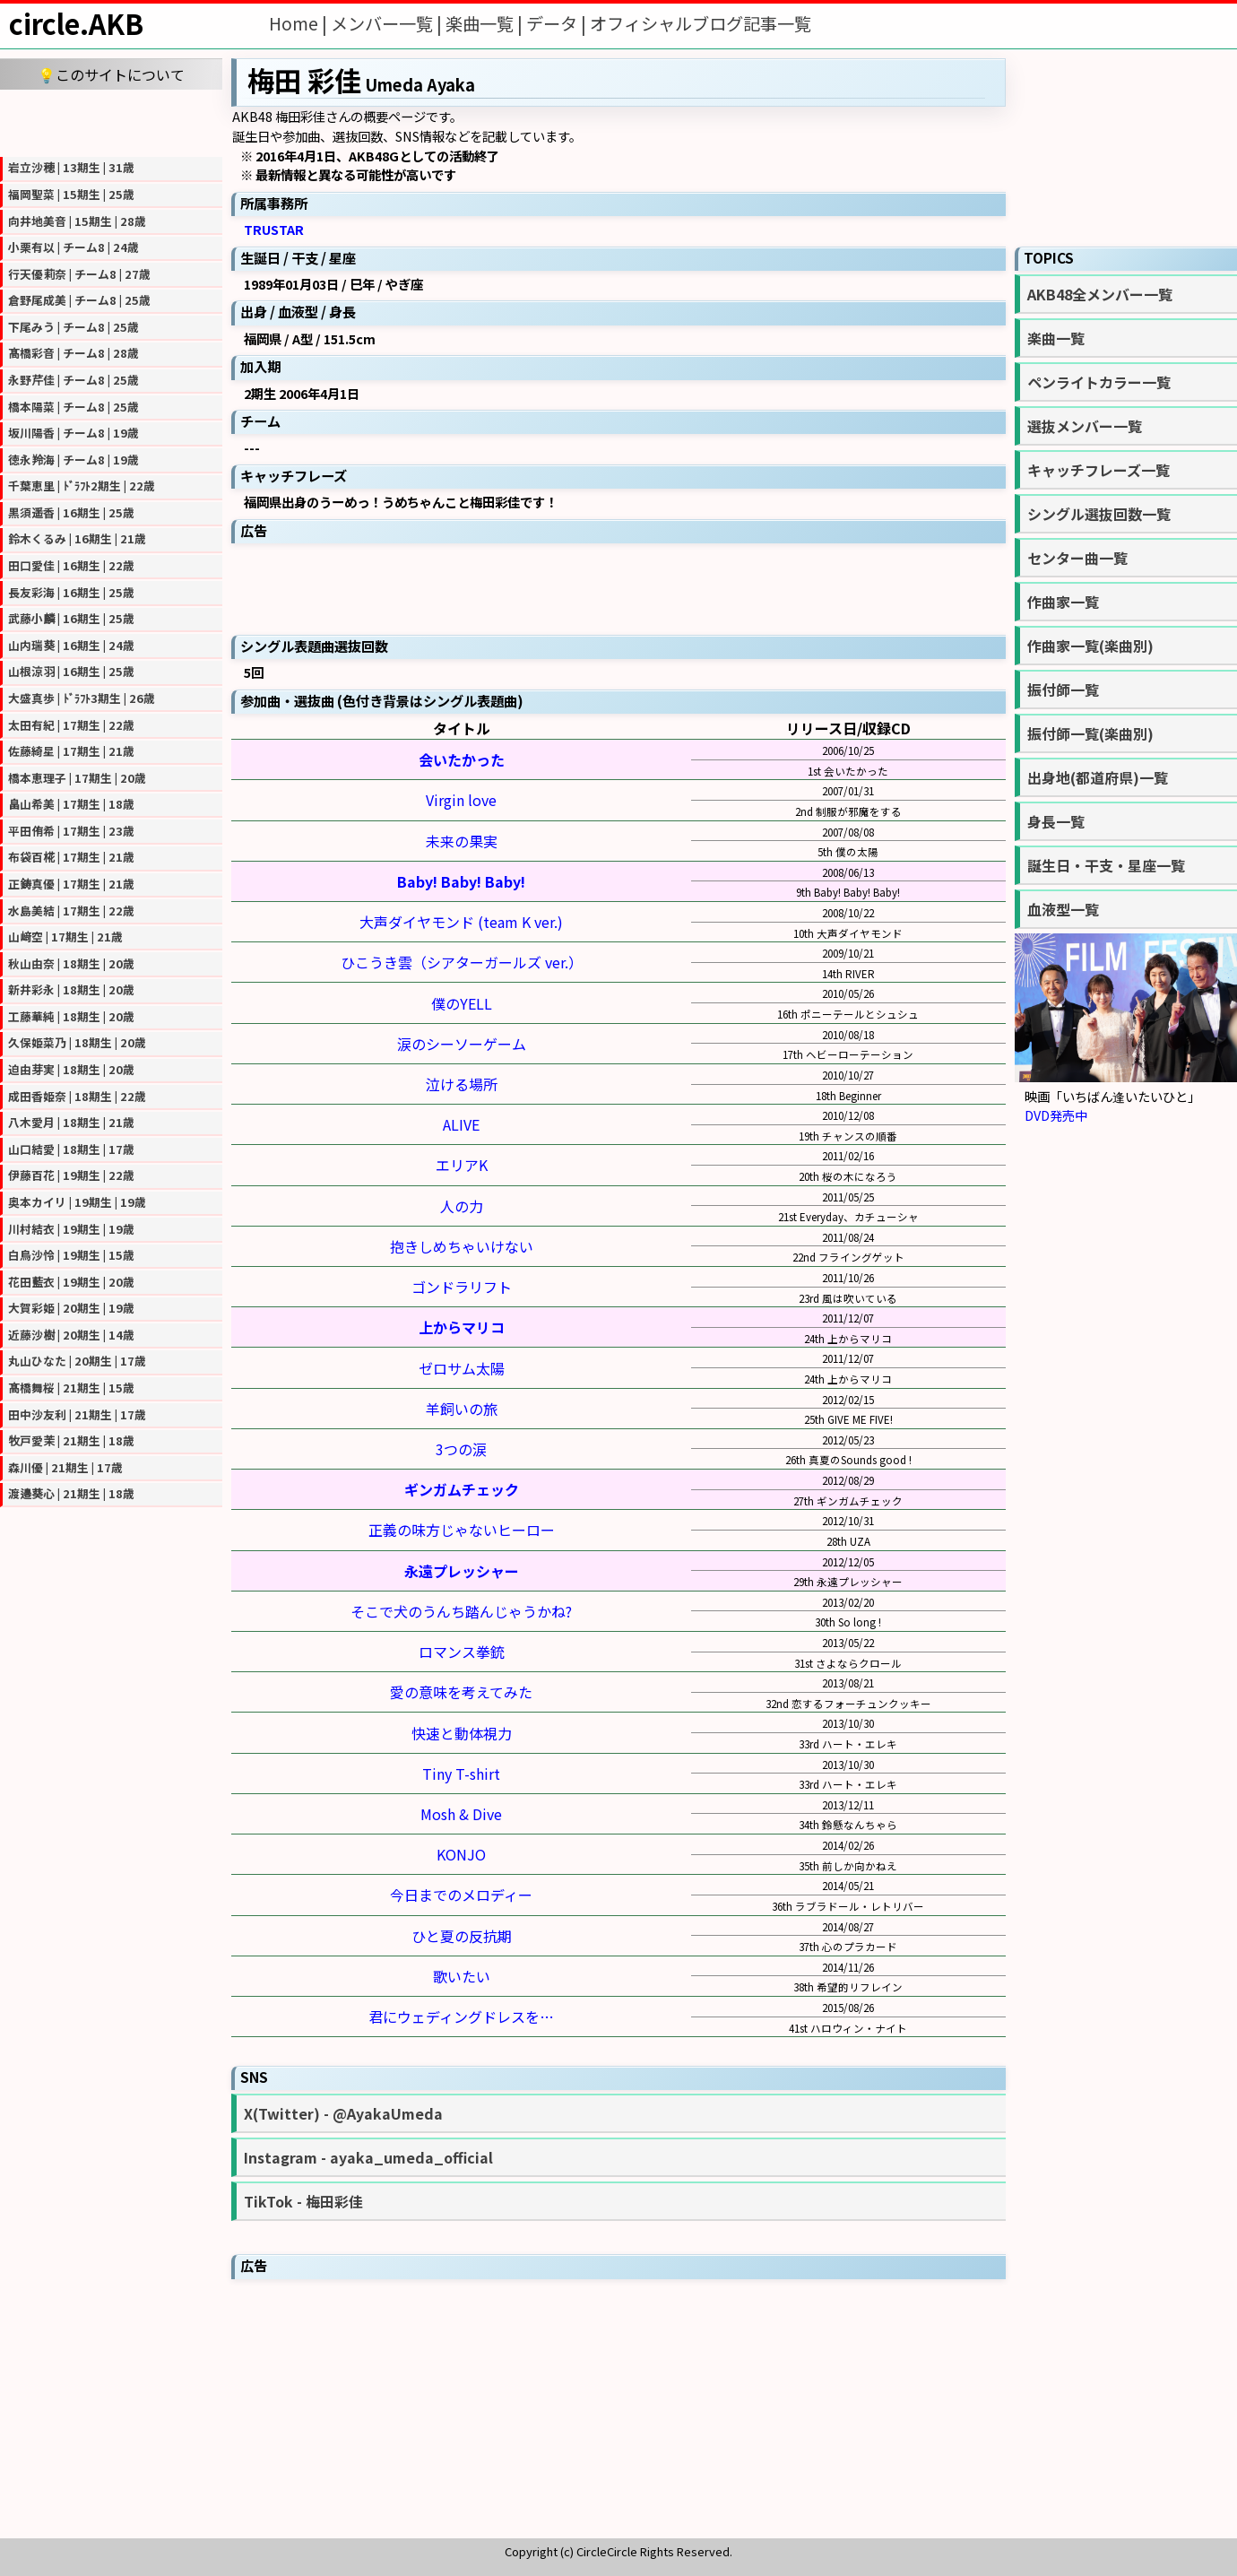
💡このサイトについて (111, 74)
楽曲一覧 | (485, 23)
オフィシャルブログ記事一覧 (700, 23)
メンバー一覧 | (388, 23)
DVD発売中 (1056, 1115)
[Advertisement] (111, 121)
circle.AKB (76, 23)
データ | (558, 23)
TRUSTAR (274, 229)
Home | (300, 23)
